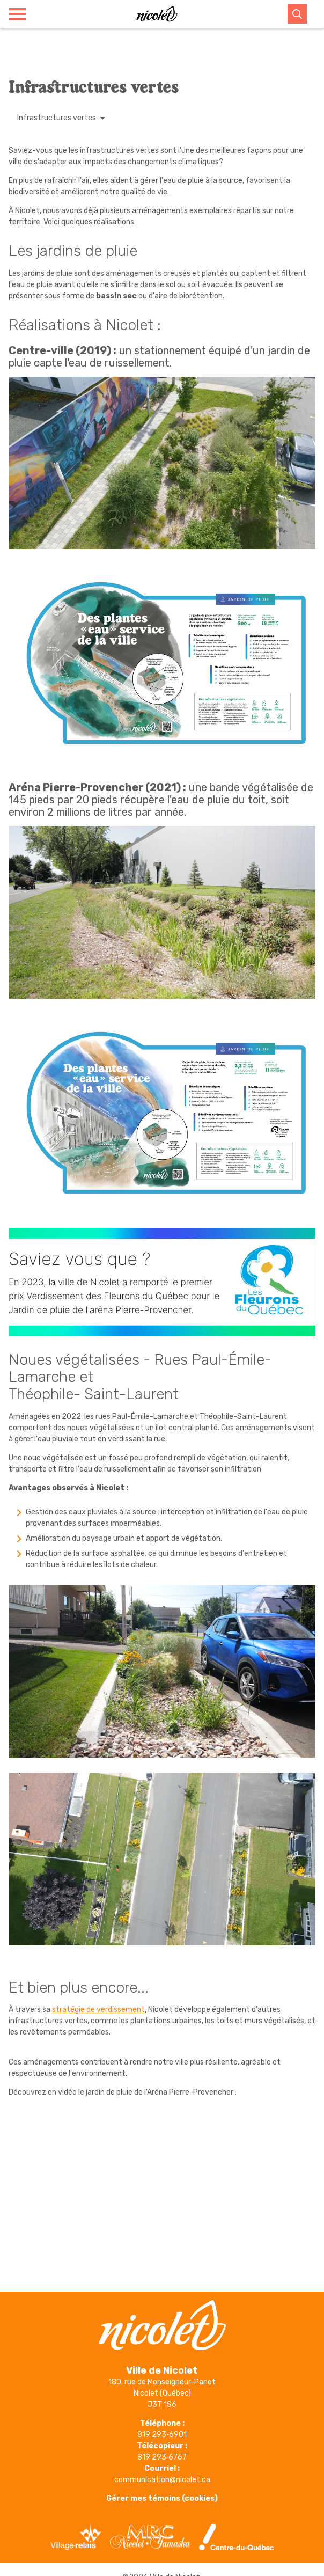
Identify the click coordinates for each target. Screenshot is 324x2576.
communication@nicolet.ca (162, 2479)
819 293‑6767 (162, 2457)
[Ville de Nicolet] (156, 14)
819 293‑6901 (162, 2434)
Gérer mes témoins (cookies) (162, 2498)
